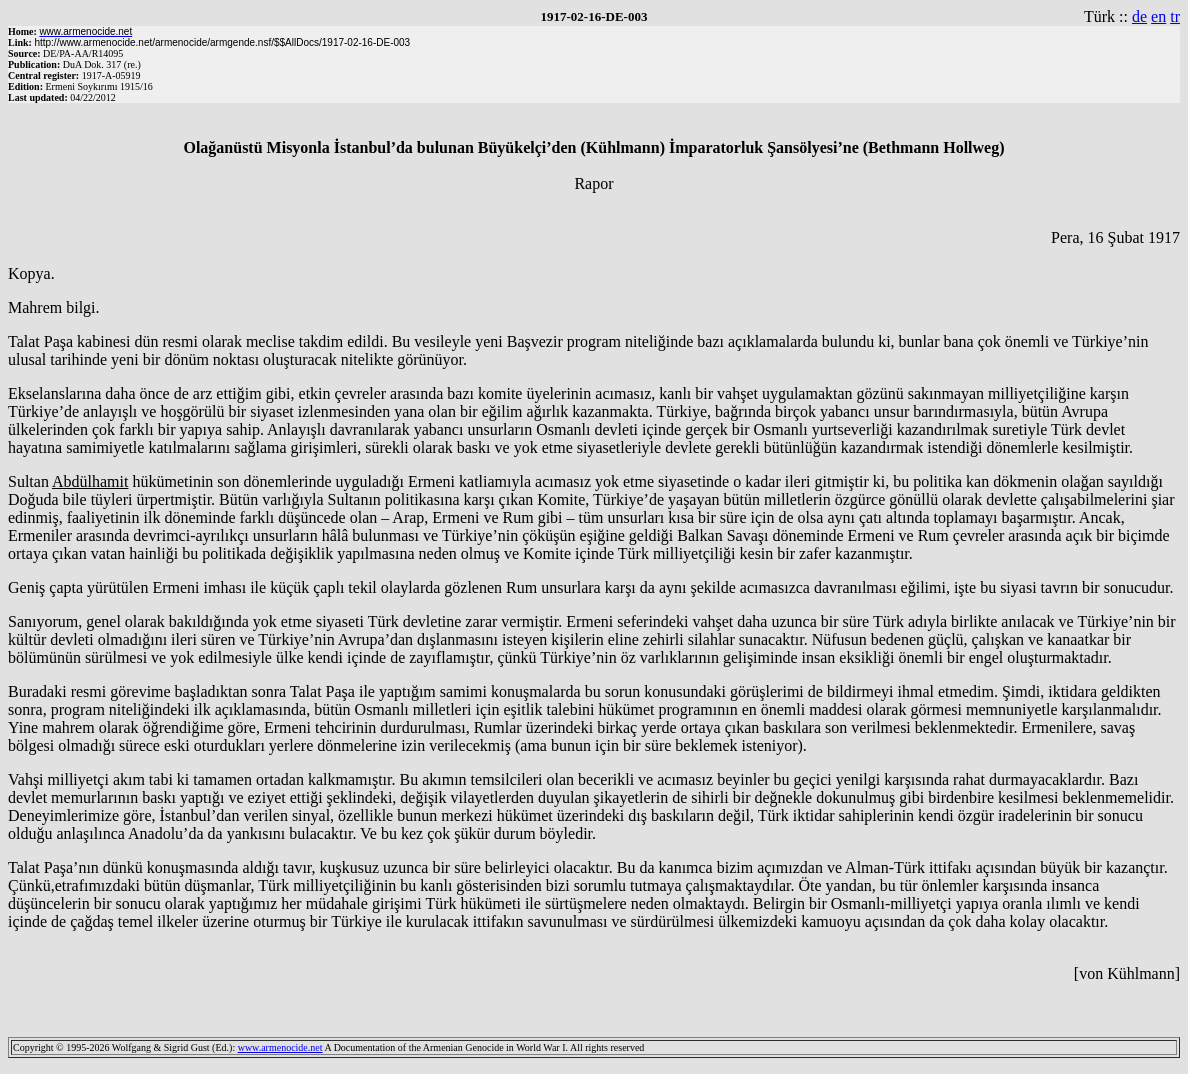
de (1139, 16)
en (1158, 16)
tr (1175, 16)
